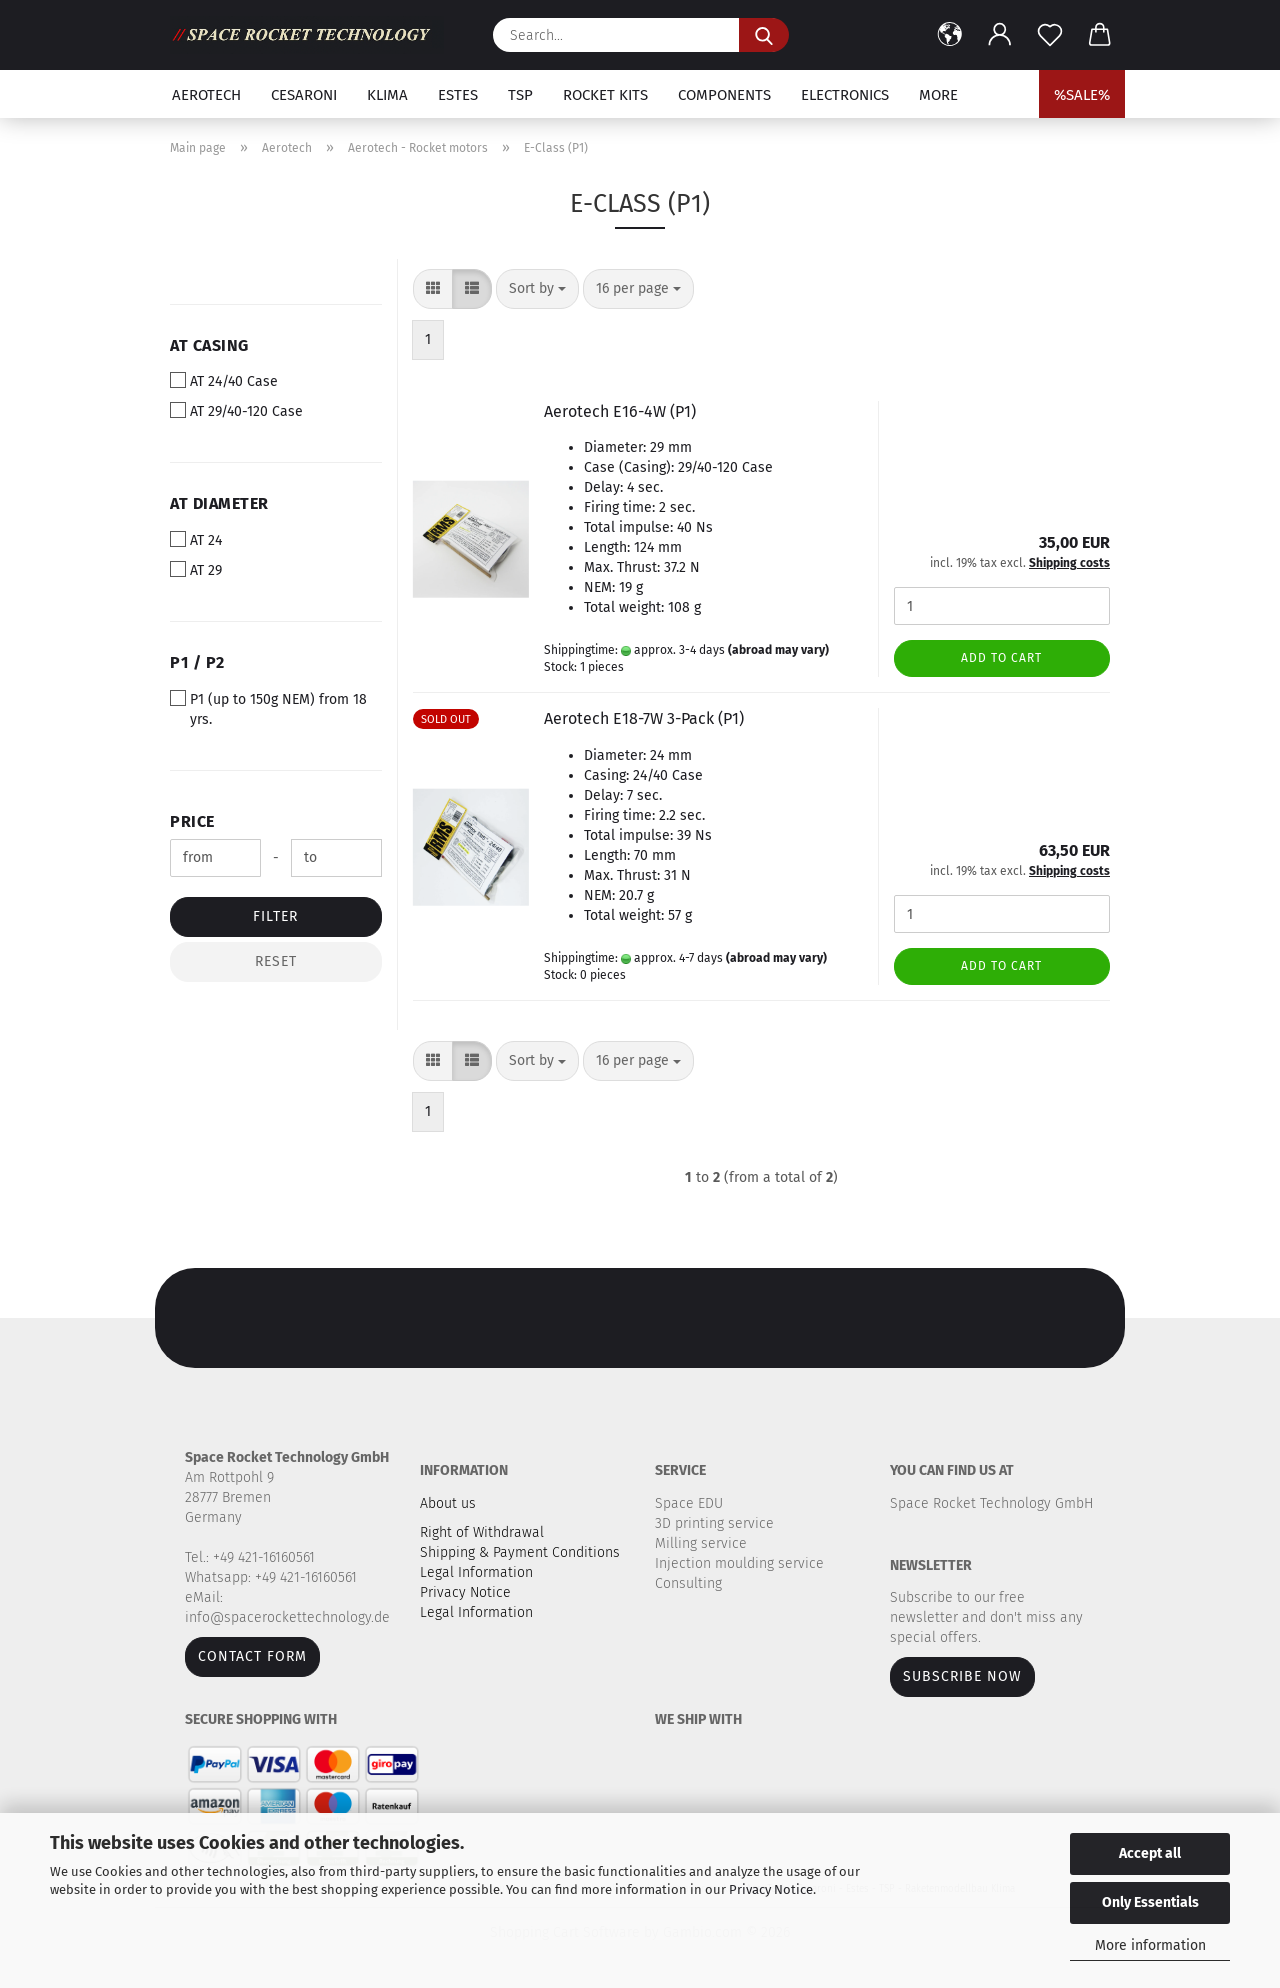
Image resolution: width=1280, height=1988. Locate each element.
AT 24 (196, 540)
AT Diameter (219, 503)
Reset (276, 961)
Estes (458, 95)
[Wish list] (1050, 35)
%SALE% (1082, 95)
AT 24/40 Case (224, 381)
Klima (387, 95)
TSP (520, 95)
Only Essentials (1150, 1902)
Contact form (252, 1656)
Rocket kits (605, 95)
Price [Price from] (192, 821)
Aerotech (206, 95)
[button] (950, 35)
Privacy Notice (771, 1889)
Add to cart (1001, 658)
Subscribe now (962, 1676)
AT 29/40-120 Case (236, 411)
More (938, 95)
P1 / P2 (197, 662)
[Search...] (764, 35)
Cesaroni (304, 95)
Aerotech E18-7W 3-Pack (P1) (644, 718)
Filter (275, 916)
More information (1150, 1945)
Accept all (1150, 1853)
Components (724, 95)
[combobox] (537, 289)
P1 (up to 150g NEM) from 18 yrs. (268, 709)
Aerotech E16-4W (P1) (620, 411)
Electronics (845, 95)
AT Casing (209, 345)
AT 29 (196, 570)
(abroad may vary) (778, 650)
